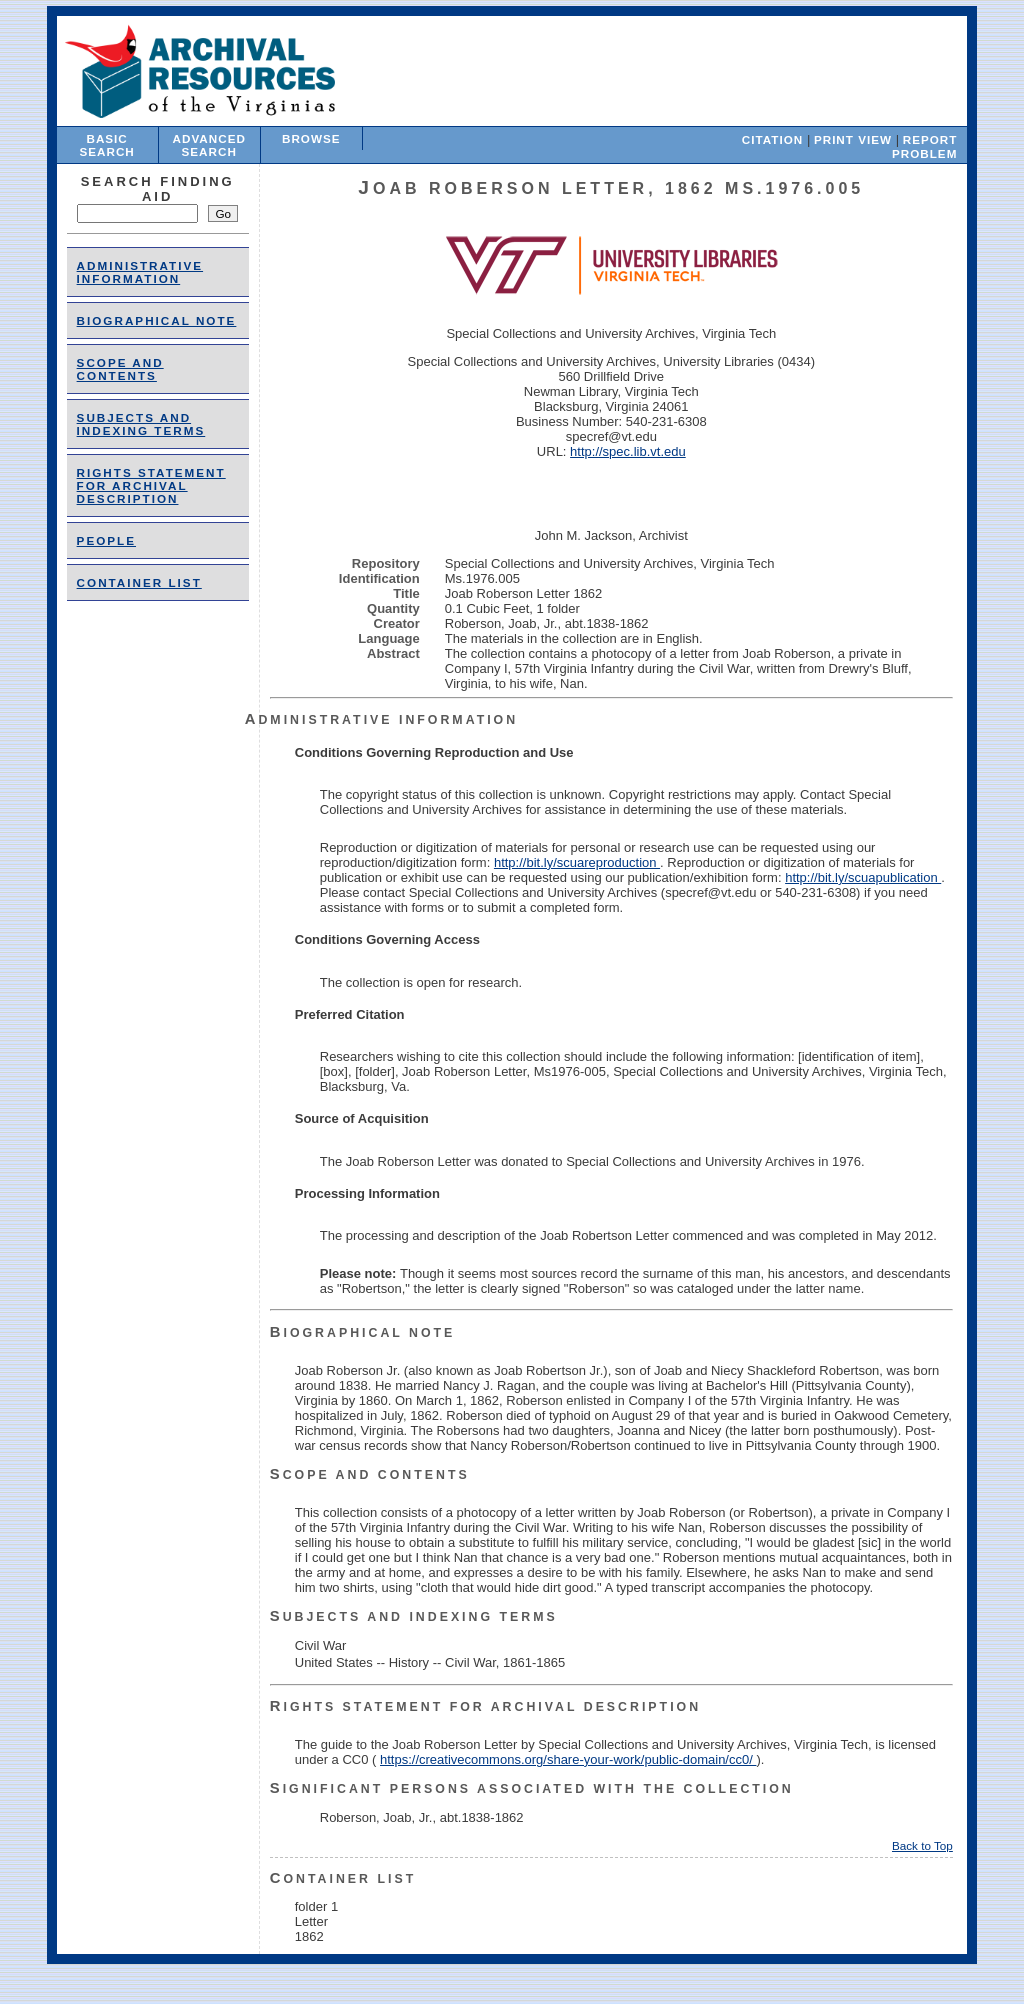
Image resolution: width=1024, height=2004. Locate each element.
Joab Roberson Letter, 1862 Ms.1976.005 (611, 188)
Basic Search (106, 145)
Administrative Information (140, 272)
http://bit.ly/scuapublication (863, 877)
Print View (853, 139)
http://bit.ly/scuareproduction (577, 862)
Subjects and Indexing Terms (141, 424)
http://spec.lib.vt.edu (628, 451)
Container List (139, 582)
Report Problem (924, 146)
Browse (311, 138)
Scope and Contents (120, 369)
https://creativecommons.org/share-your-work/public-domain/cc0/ (568, 1759)
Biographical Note (157, 320)
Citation (772, 139)
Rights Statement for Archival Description (151, 485)
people (106, 540)
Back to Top (922, 1845)
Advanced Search (209, 145)
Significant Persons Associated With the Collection (532, 1789)
